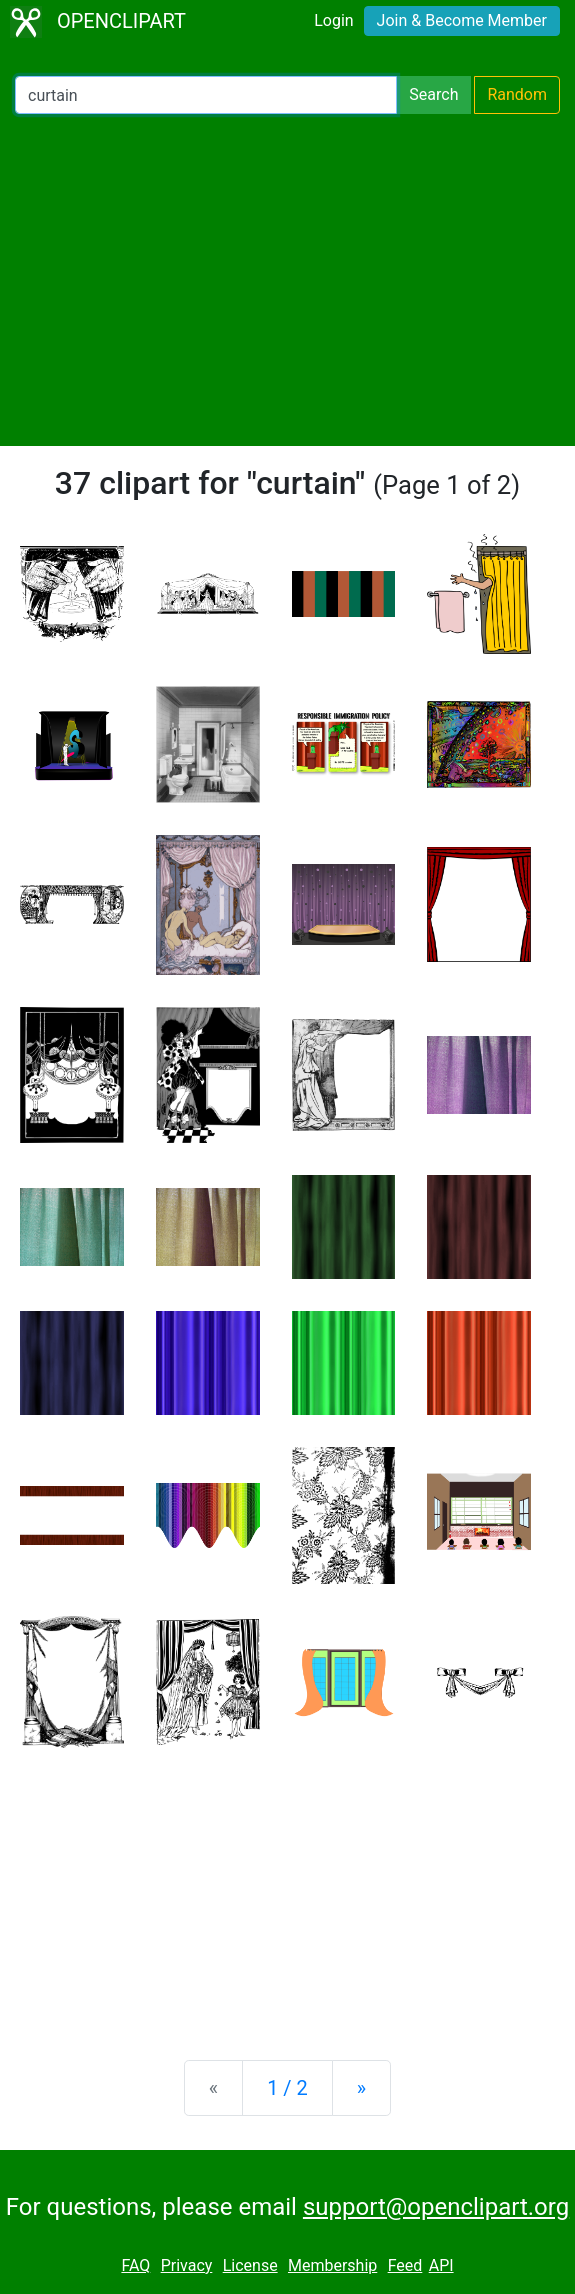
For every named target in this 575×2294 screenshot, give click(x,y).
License (250, 2265)
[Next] (361, 2088)
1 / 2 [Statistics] (287, 2088)
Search (433, 94)
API (441, 2265)
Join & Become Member (462, 20)
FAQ (135, 2265)
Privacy (187, 2265)
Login (333, 20)
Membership (332, 2265)
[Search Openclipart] (206, 95)
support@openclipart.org (436, 2207)
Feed (405, 2265)
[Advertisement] (287, 280)
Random (517, 94)
